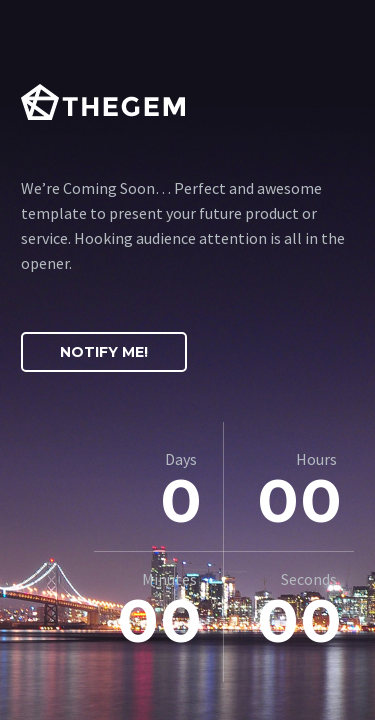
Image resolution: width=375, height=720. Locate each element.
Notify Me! (104, 352)
